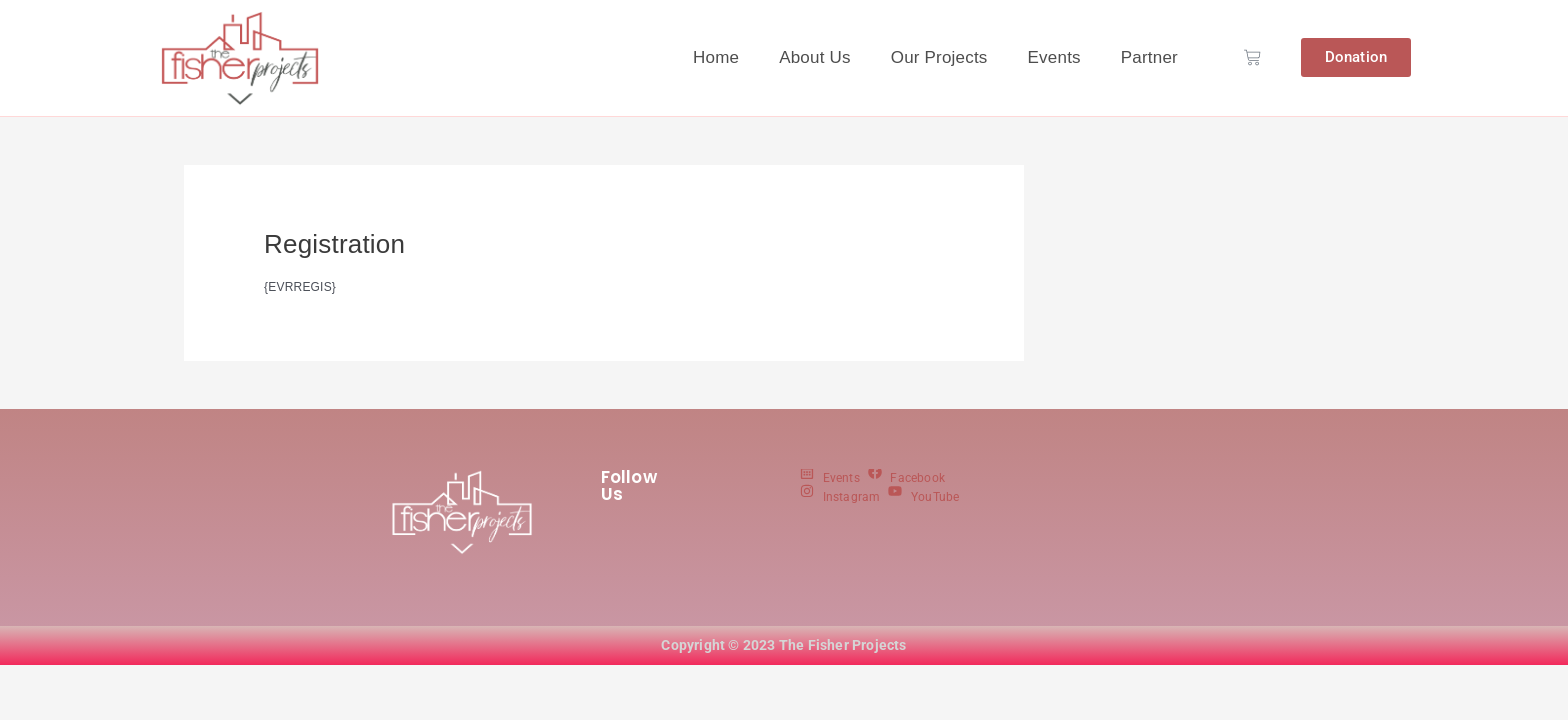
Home (716, 57)
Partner (1149, 57)
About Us (815, 57)
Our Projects (939, 57)
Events (1054, 57)
